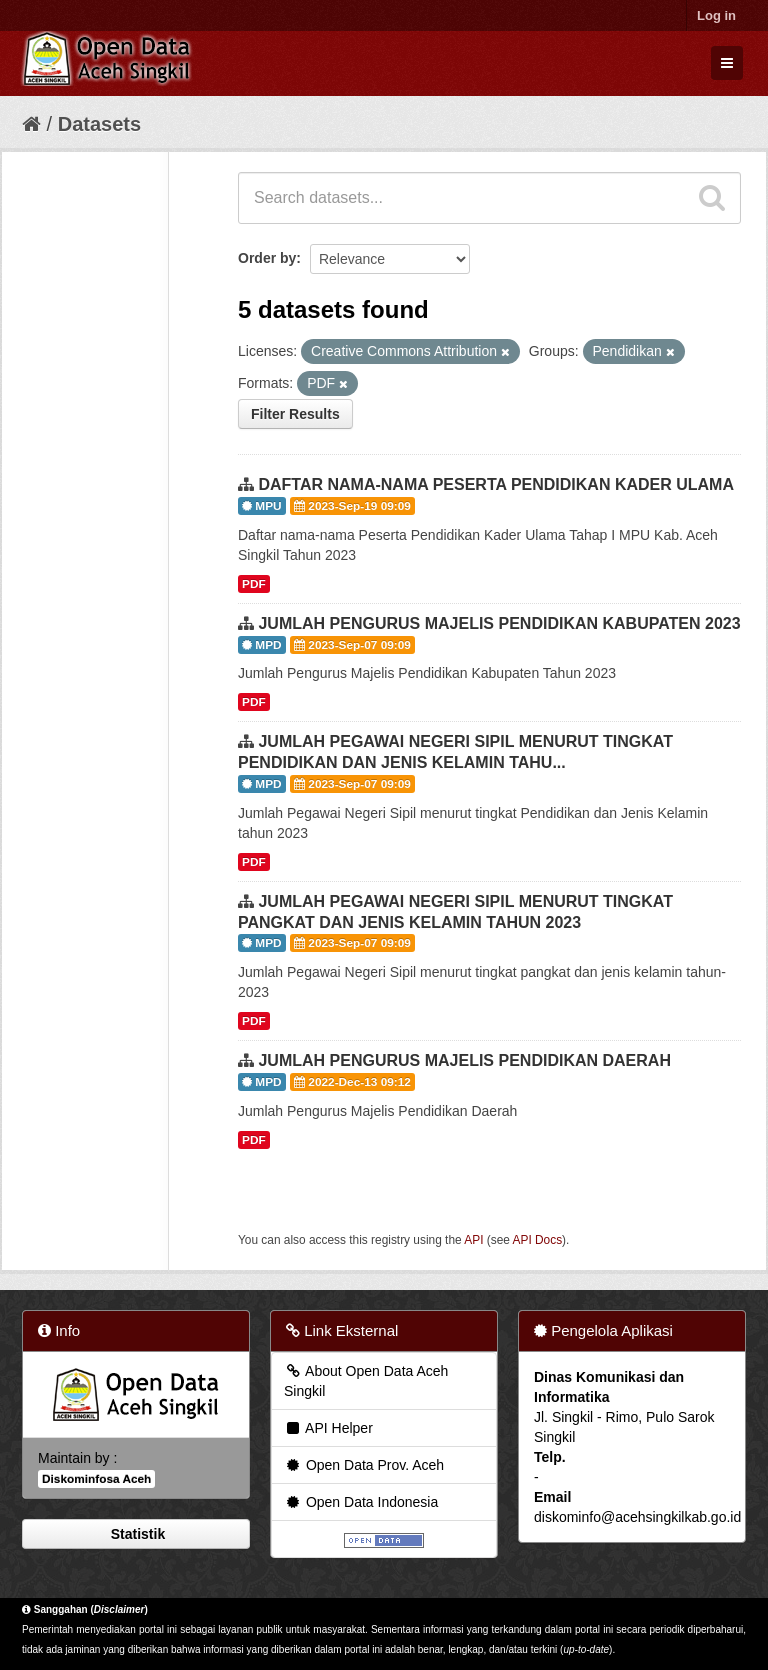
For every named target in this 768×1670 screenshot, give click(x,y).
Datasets (99, 124)
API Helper (328, 1428)
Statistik (136, 1534)
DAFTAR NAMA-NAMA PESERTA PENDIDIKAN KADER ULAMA (496, 484)
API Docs (538, 1240)
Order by (267, 258)
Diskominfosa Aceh (96, 1479)
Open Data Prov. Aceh (364, 1465)
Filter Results (295, 414)
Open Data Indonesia (361, 1502)
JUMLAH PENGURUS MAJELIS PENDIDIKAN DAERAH (464, 1060)
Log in (716, 15)
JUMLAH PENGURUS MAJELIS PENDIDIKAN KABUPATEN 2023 (499, 623)
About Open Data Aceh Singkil (366, 1381)
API (473, 1240)
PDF (254, 584)
